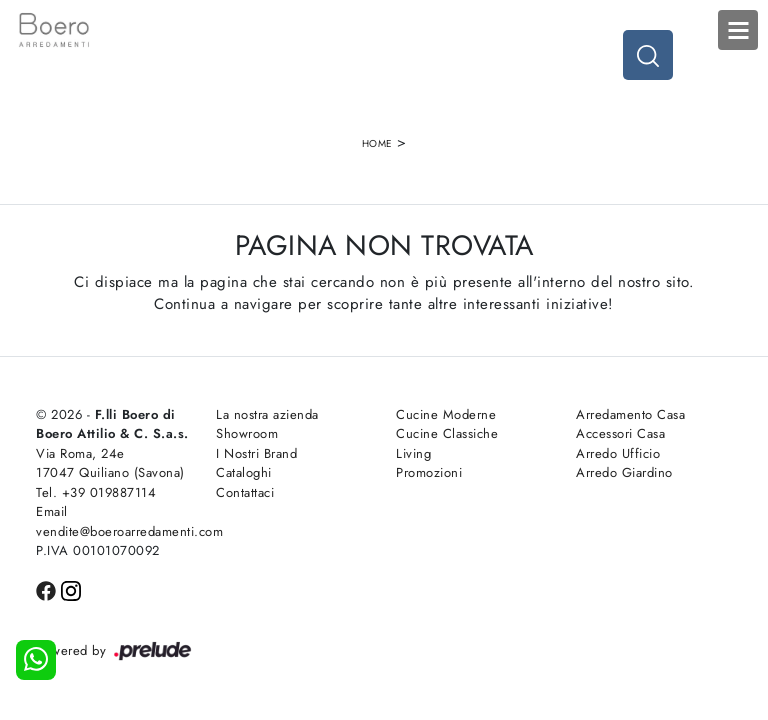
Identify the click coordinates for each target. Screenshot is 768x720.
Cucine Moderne (446, 414)
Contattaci (245, 492)
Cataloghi (244, 472)
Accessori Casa (620, 433)
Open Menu (738, 30)
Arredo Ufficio (618, 453)
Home (377, 143)
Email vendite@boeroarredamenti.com (114, 521)
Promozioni (429, 472)
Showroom (247, 433)
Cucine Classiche (447, 433)
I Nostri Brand (256, 453)
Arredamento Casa (630, 414)
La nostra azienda (267, 414)
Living (413, 453)
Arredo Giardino (624, 472)
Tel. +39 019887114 (96, 492)
